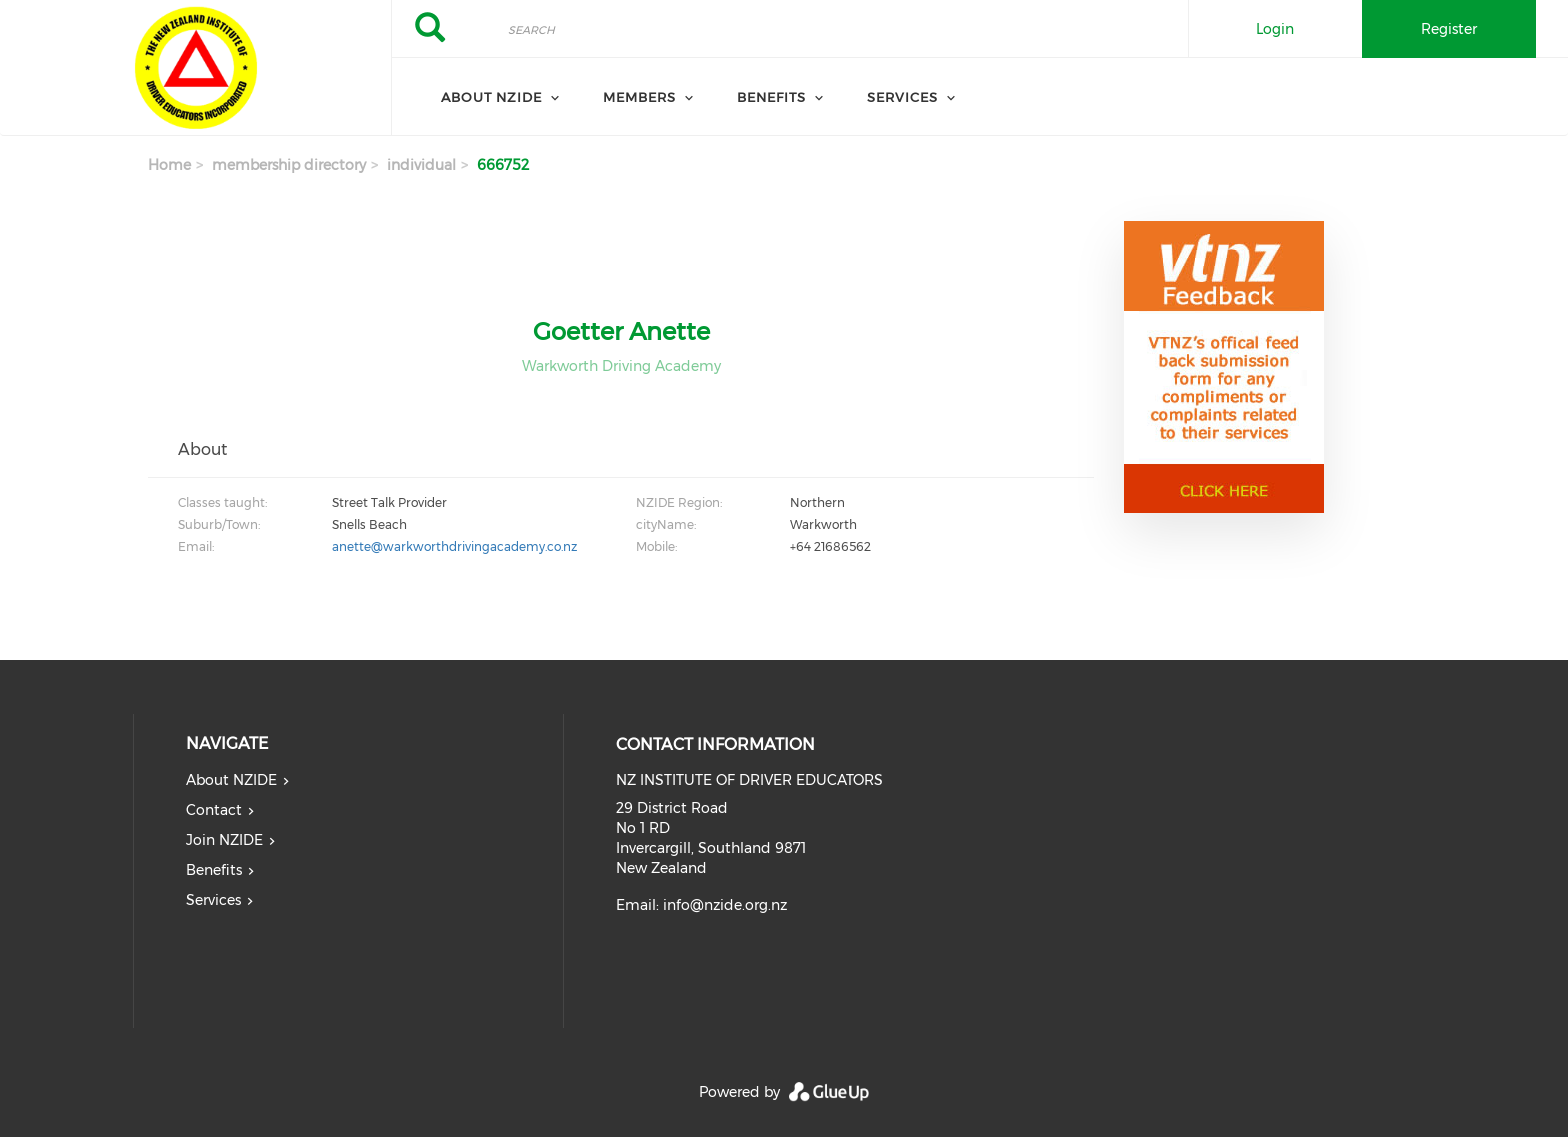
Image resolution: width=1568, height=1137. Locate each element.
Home (169, 165)
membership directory (289, 165)
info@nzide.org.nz (725, 905)
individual (421, 165)
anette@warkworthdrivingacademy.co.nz (454, 546)
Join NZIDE (224, 840)
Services (902, 97)
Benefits (771, 97)
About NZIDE (491, 97)
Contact (214, 810)
